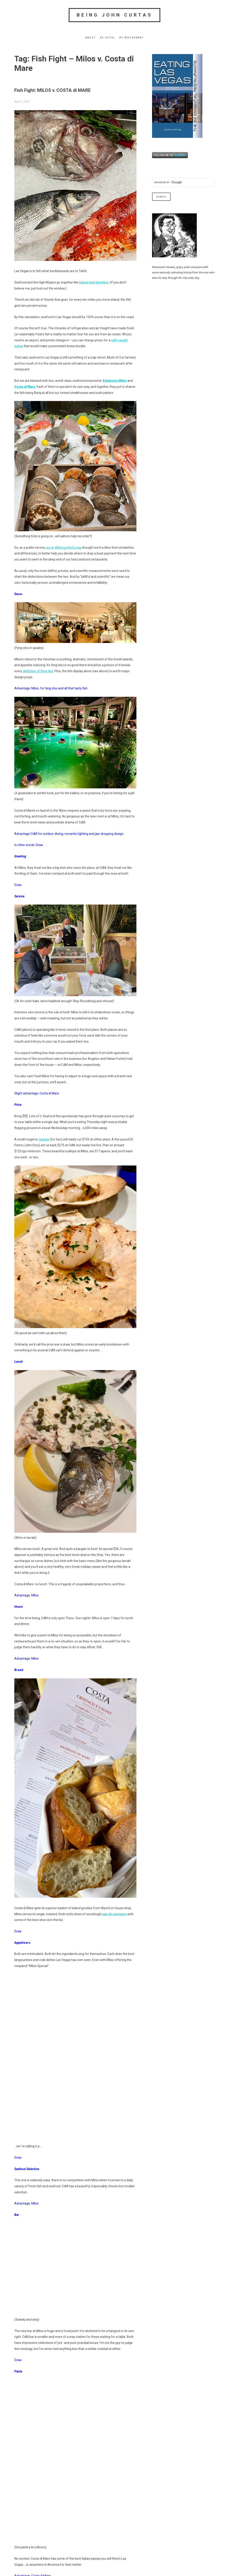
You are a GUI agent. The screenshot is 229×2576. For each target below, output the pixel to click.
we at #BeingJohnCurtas (64, 547)
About (90, 37)
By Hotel (107, 37)
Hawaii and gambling (93, 282)
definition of (38, 671)
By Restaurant (131, 37)
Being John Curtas (115, 15)
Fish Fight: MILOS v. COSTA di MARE (52, 90)
